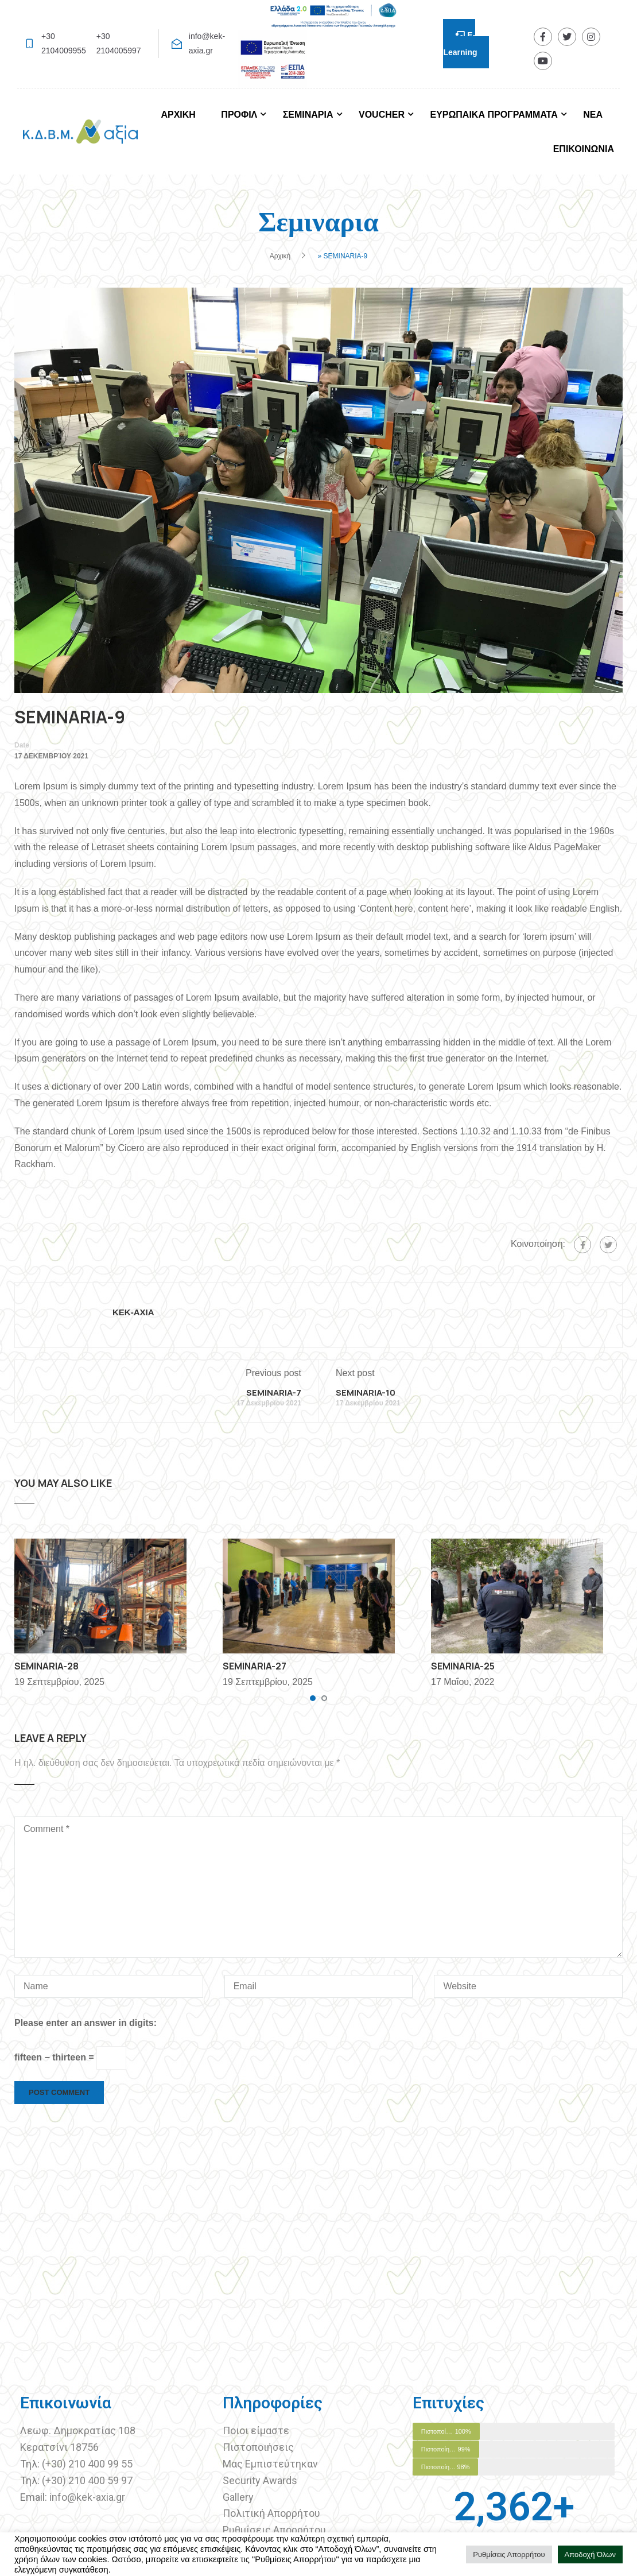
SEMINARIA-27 (254, 1666)
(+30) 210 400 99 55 (87, 2464)
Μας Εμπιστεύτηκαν (271, 2464)
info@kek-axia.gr (207, 43)
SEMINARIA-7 (273, 1392)
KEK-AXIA (133, 1312)
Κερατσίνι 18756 (59, 2447)
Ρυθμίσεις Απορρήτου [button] (509, 2554)
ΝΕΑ (593, 114)
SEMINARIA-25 (463, 1666)
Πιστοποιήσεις (259, 2447)
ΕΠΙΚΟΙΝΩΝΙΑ (583, 149)
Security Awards (260, 2480)
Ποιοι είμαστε (256, 2430)
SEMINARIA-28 (46, 1666)
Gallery (238, 2497)
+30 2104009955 (63, 43)
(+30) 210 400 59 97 (87, 2480)
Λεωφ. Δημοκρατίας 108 (77, 2430)
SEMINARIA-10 (365, 1392)
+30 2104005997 (118, 43)
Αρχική (280, 256)
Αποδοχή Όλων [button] (590, 2554)
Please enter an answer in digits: (85, 2023)
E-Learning (460, 43)
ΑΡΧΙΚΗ (178, 114)
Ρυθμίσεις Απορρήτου (274, 2530)
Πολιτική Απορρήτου (271, 2513)
